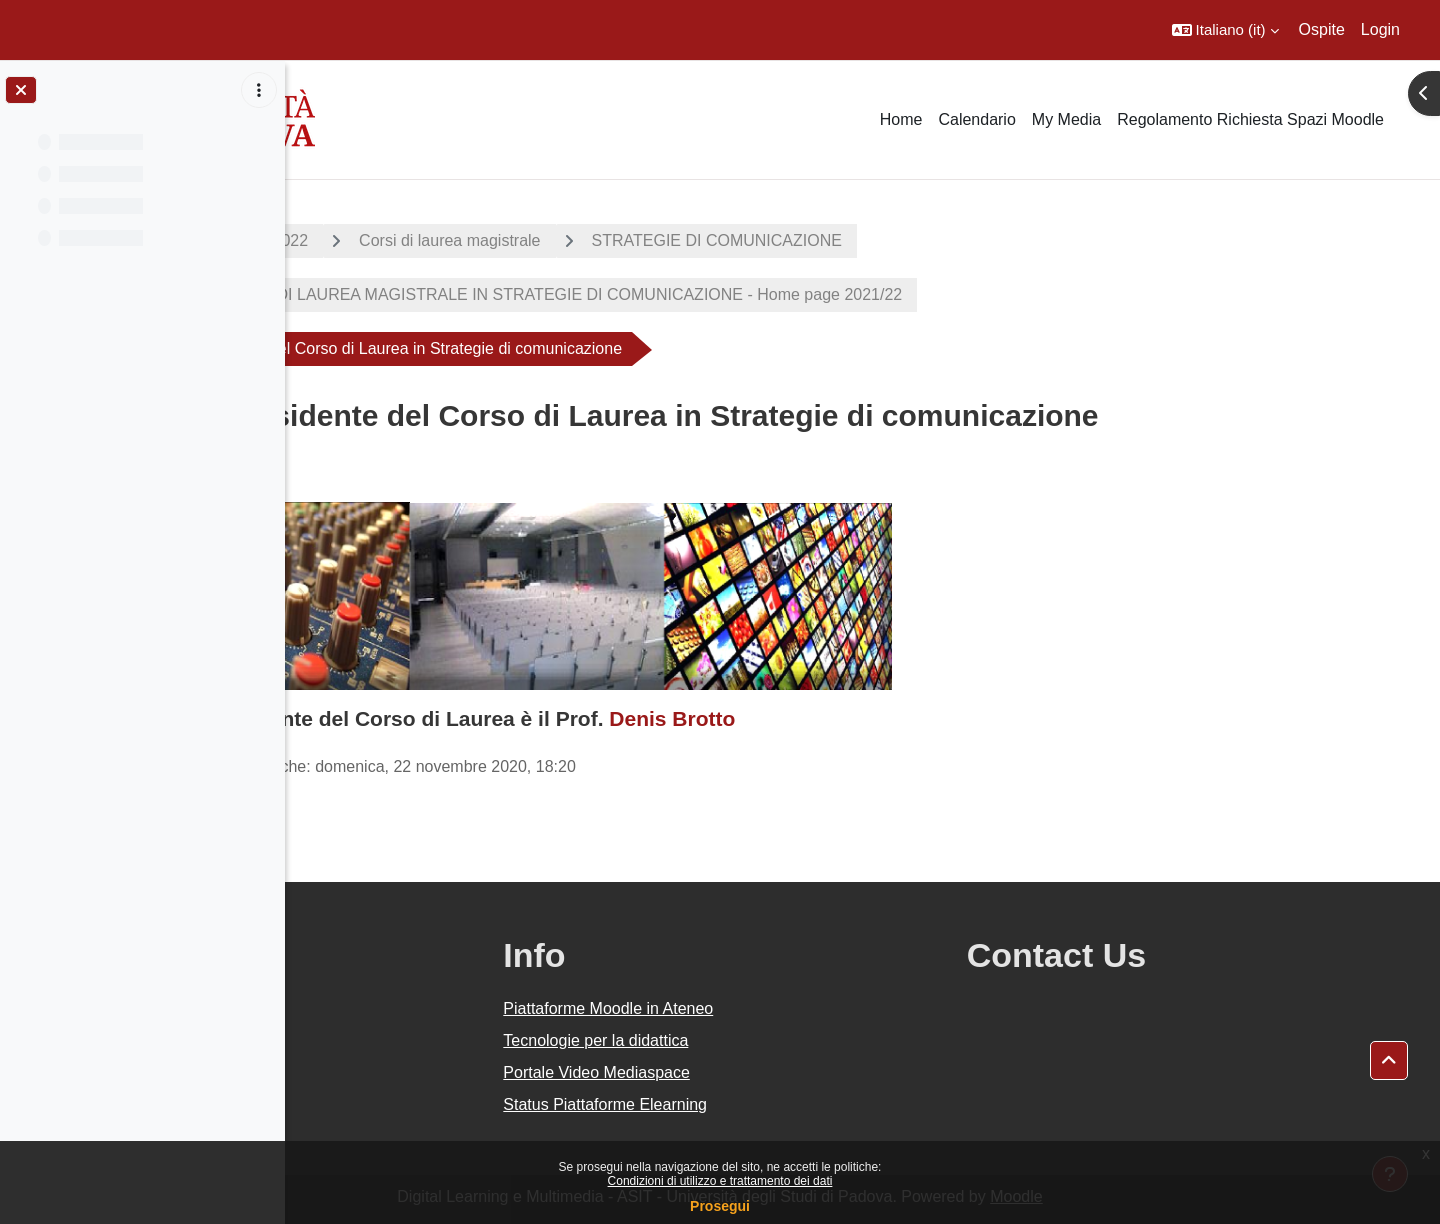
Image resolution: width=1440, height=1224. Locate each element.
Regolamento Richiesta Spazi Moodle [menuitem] (1250, 119)
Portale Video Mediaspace (786, 1072)
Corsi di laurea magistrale (592, 240)
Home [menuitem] (901, 119)
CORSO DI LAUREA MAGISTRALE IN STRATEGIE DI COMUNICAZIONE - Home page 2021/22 (698, 294)
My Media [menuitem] (1066, 119)
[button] (1225, 30)
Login (1380, 29)
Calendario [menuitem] (976, 119)
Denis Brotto (815, 718)
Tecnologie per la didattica (785, 1040)
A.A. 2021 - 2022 (391, 240)
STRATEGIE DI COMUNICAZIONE (859, 240)
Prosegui (720, 1206)
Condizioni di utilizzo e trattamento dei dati (720, 1181)
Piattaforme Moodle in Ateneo (798, 1008)
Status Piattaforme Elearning (795, 1104)
